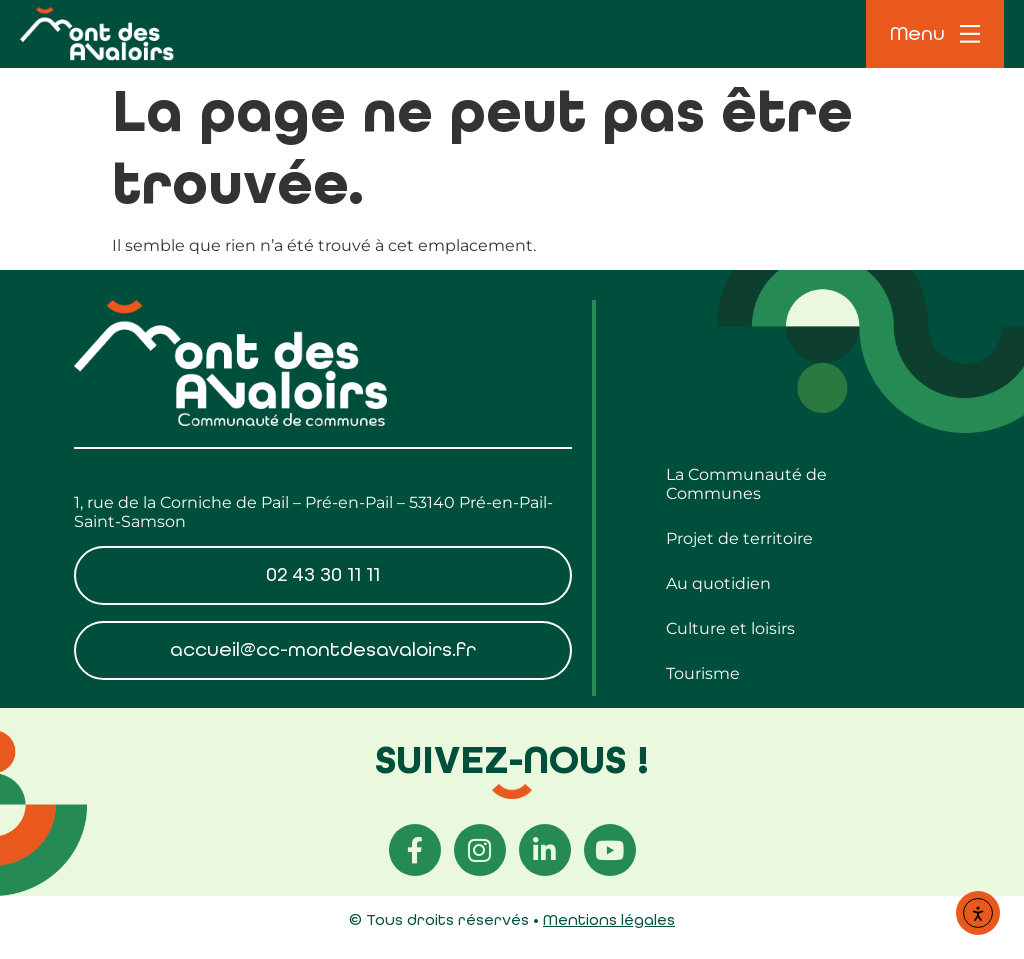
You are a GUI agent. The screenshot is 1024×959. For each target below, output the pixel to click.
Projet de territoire (739, 538)
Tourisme (703, 673)
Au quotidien (718, 583)
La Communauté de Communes (746, 484)
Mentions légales (609, 919)
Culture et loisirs (730, 628)
